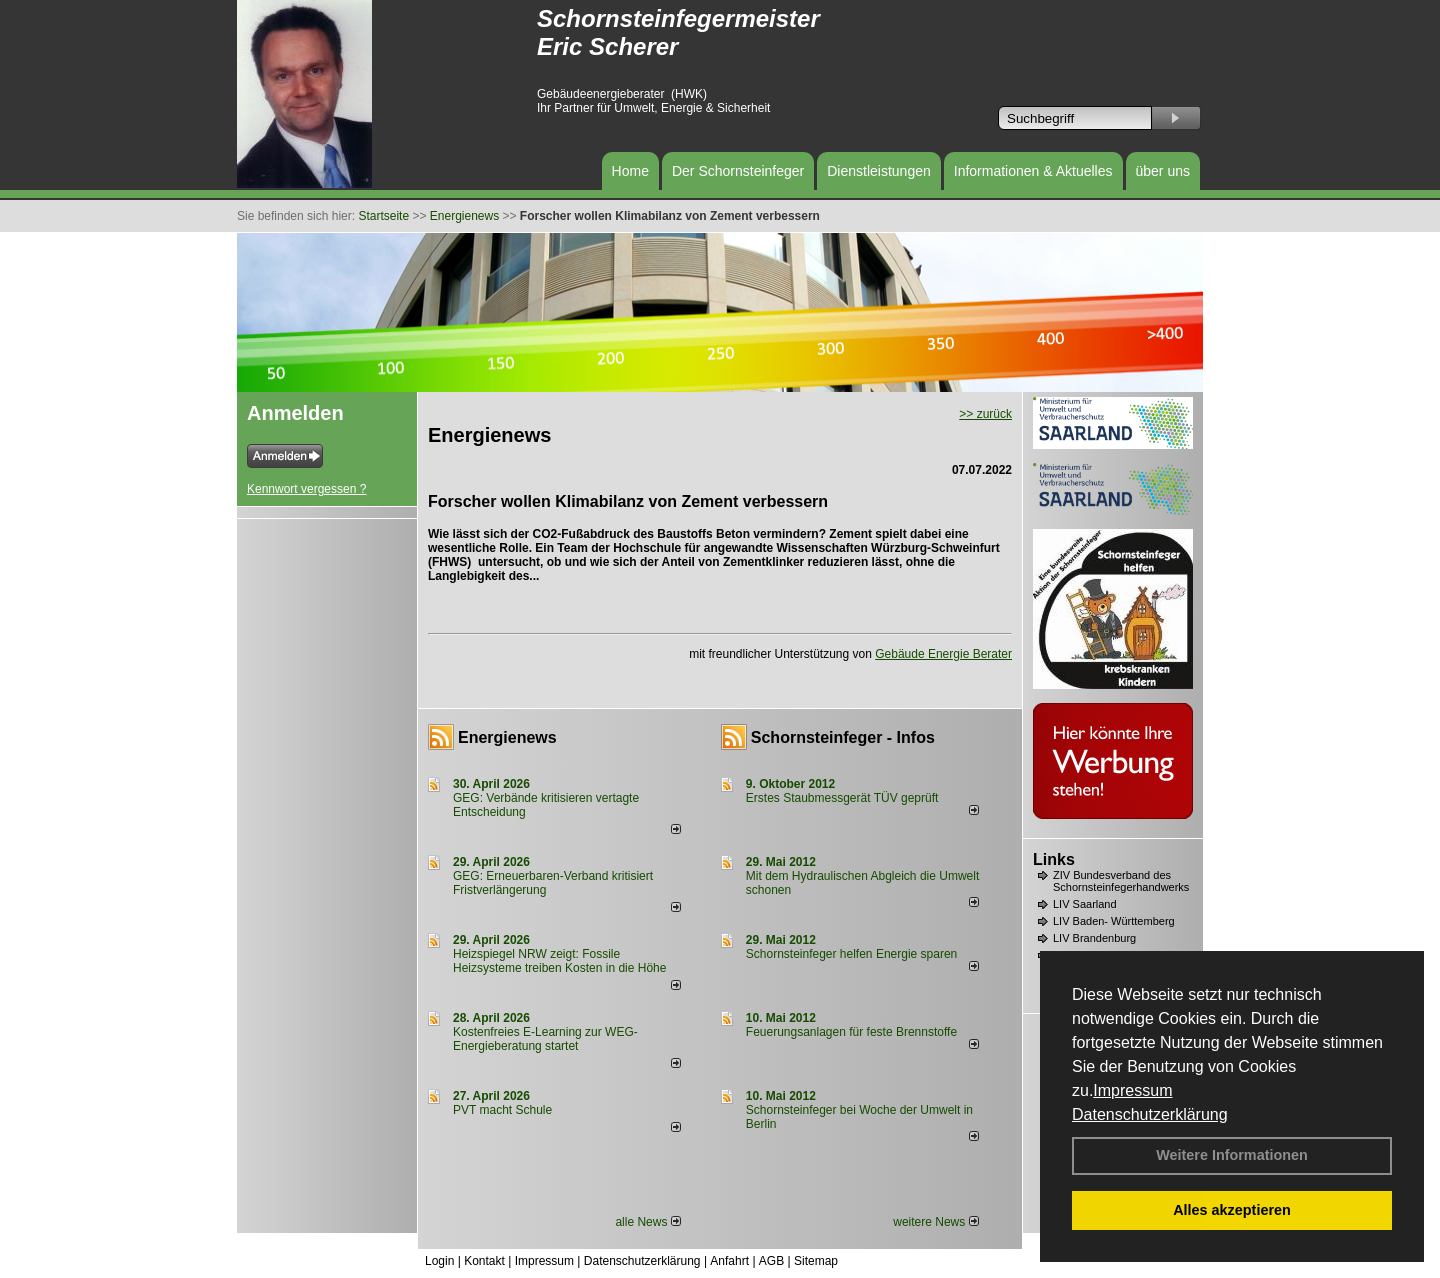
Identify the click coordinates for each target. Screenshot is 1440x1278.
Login (439, 1261)
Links (1054, 859)
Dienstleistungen (879, 171)
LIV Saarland (1085, 904)
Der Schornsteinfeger (738, 171)
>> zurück (985, 414)
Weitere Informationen (1232, 1155)
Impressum (1132, 1090)
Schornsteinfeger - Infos (843, 737)
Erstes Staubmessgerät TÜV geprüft (842, 798)
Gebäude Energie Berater (943, 654)
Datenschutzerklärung (1150, 1114)
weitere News (935, 1222)
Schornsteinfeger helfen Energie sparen (851, 954)
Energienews (507, 737)
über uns (1163, 171)
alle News (647, 1222)
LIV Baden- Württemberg (1114, 921)
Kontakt (484, 1261)
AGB (771, 1261)
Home (630, 171)
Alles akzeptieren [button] (1232, 1210)
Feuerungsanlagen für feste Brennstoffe (851, 1032)
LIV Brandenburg (1094, 938)
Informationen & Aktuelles (1033, 171)
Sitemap (816, 1261)
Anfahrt (729, 1261)
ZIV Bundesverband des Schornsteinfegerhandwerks (1121, 881)
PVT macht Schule (502, 1110)
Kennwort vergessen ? (306, 489)
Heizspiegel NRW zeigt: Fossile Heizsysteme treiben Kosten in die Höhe (559, 961)
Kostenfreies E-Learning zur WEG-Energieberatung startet (545, 1039)
